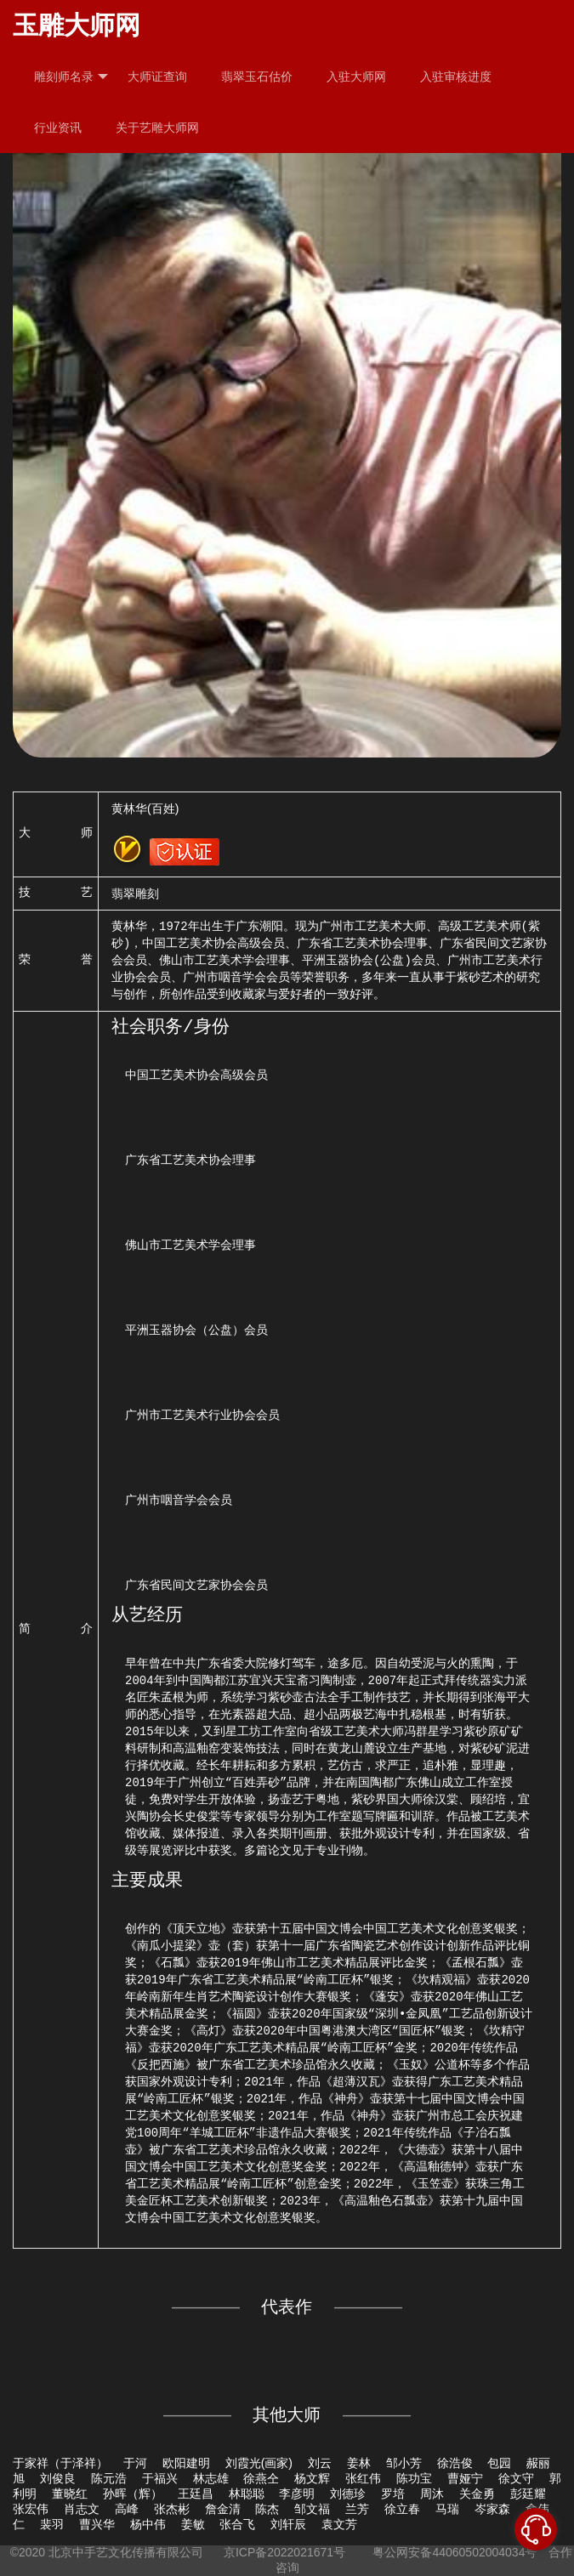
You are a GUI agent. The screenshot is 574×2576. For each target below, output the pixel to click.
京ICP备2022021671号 (284, 2552)
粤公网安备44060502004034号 (455, 2552)
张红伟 (363, 2478)
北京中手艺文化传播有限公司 (125, 2552)
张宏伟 (30, 2509)
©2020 (27, 2552)
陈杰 (267, 2509)
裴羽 (52, 2524)
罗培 (393, 2493)
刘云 (320, 2463)
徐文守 (516, 2478)
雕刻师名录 (71, 77)
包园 (499, 2463)
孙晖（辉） (132, 2493)
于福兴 (160, 2478)
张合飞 (237, 2524)
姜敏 (193, 2524)
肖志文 (81, 2509)
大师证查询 (157, 76)
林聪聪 (246, 2493)
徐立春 (402, 2509)
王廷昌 (195, 2493)
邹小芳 (404, 2463)
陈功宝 (414, 2478)
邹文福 (312, 2509)
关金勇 (477, 2493)
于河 (135, 2463)
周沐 (432, 2493)
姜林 (359, 2463)
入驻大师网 (356, 76)
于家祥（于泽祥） (60, 2463)
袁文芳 (339, 2524)
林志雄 (211, 2478)
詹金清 (223, 2509)
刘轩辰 (288, 2524)
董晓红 (70, 2493)
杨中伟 (148, 2524)
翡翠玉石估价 (257, 76)
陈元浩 (109, 2478)
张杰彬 (172, 2509)
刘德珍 (348, 2493)
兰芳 (357, 2509)
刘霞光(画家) (259, 2463)
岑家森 (492, 2509)
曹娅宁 (465, 2478)
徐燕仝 (261, 2478)
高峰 (127, 2509)
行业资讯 (58, 127)
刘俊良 (58, 2478)
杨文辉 (312, 2478)
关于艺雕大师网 (157, 127)
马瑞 (447, 2509)
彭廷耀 (528, 2493)
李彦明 (297, 2493)
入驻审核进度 (456, 76)
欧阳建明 (186, 2463)
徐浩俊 (455, 2463)
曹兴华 (97, 2524)
